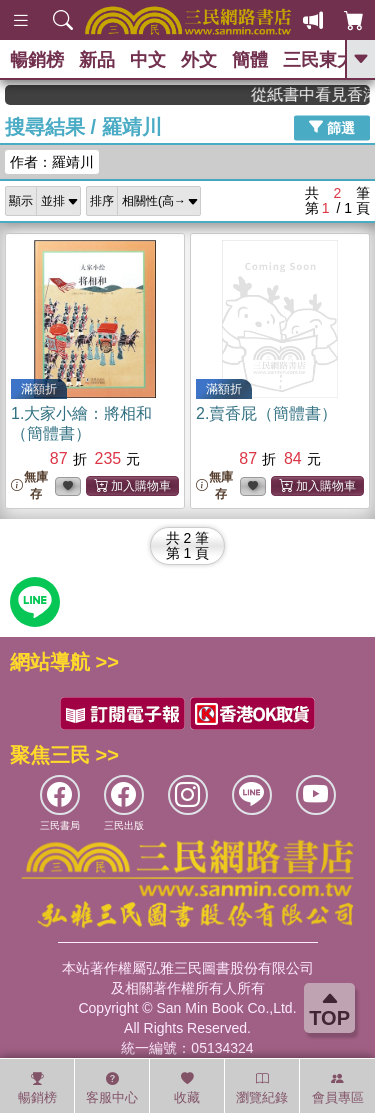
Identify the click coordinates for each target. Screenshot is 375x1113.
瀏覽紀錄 (262, 1088)
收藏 (187, 1088)
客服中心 (112, 1088)
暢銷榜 (37, 60)
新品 (97, 60)
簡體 (250, 60)
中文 (148, 60)
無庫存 (29, 485)
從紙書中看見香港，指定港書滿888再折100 (317, 94)
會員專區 (338, 1088)
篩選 (332, 127)
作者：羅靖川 (52, 162)
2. (266, 413)
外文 (199, 60)
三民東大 (319, 60)
